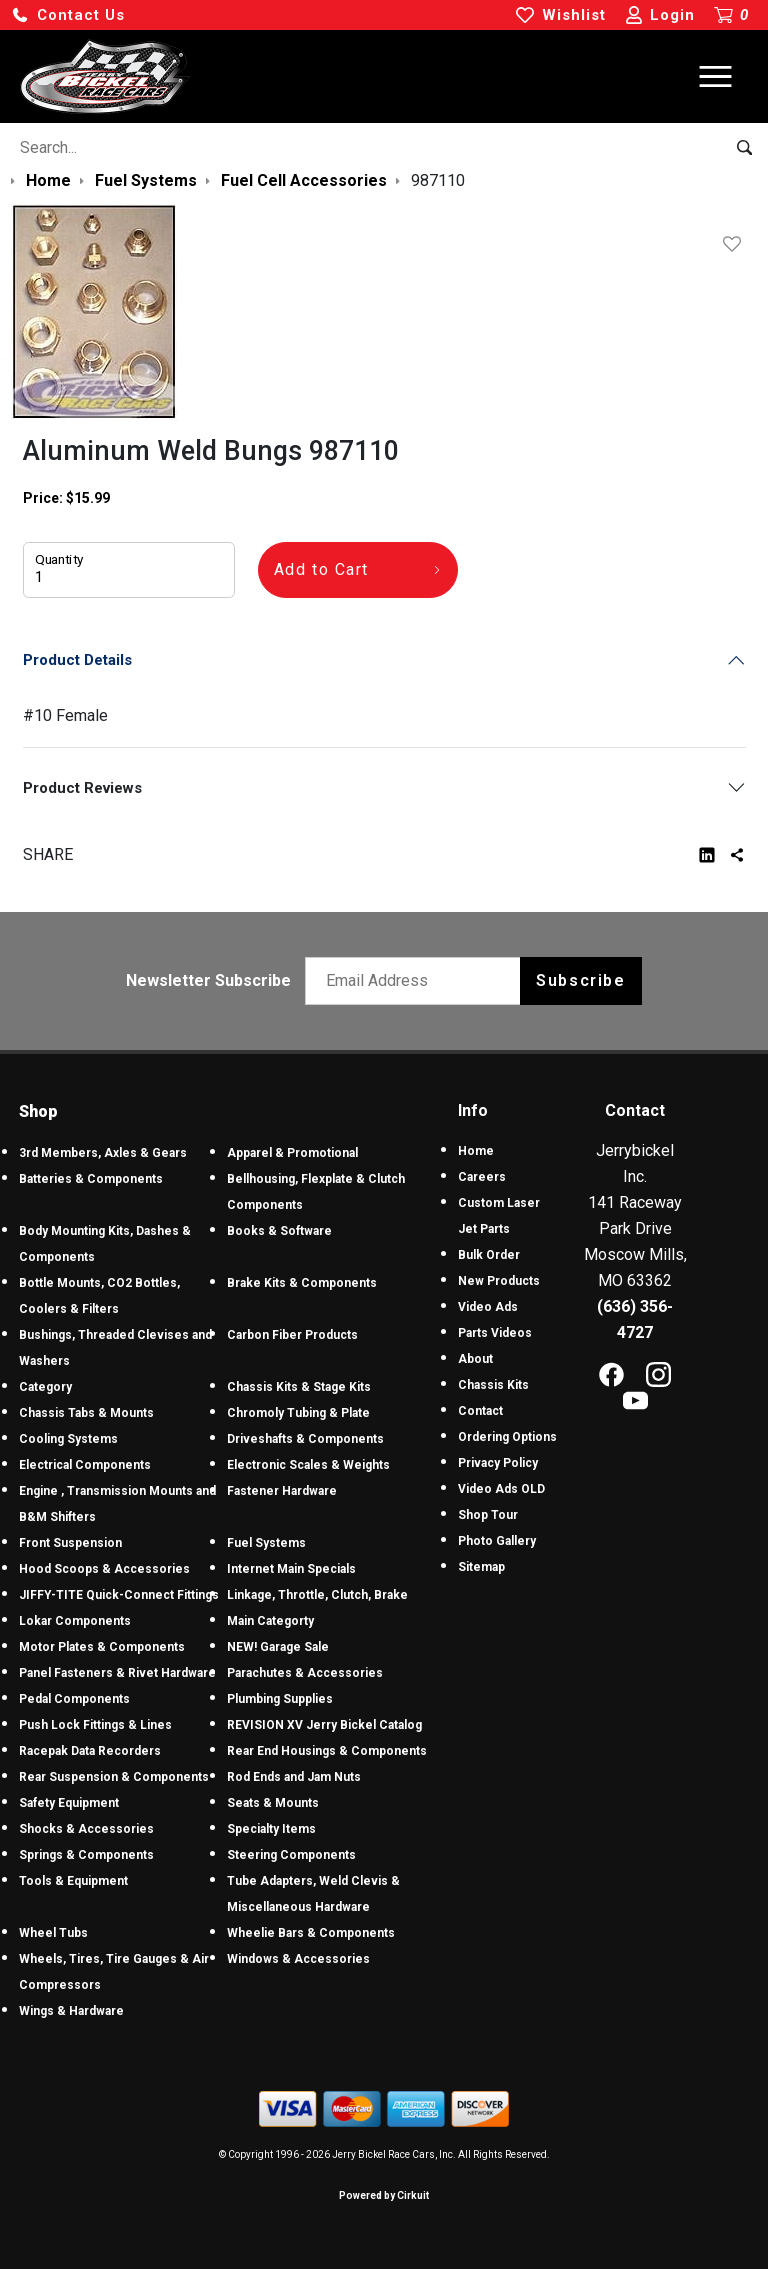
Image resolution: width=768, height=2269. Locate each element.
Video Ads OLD (501, 1489)
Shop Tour (488, 1515)
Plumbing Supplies (280, 1699)
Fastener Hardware (282, 1491)
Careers (482, 1177)
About (475, 1359)
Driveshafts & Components (305, 1439)
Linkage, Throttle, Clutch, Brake (317, 1595)
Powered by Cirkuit (384, 2195)
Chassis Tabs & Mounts (86, 1413)
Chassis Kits (493, 1385)
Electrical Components (85, 1465)
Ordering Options (507, 1437)
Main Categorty (270, 1621)
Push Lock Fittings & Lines (95, 1725)
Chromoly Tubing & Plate (298, 1413)
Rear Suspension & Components (114, 1777)
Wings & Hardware (71, 2011)
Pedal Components (74, 1699)
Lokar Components (75, 1621)
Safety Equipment (69, 1803)
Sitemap (481, 1567)
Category (45, 1387)
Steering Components (291, 1855)
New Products (499, 1281)
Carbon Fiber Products (292, 1335)
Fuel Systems (266, 1543)
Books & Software (279, 1231)
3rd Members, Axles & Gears (103, 1153)
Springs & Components (86, 1855)
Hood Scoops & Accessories (104, 1569)
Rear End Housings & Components (327, 1751)
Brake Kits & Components (302, 1283)
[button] (68, 15)
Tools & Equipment (73, 1881)
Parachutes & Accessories (305, 1673)
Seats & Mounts (273, 1803)
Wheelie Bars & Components (311, 1933)
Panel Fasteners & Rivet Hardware (117, 1673)
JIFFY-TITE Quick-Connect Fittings (119, 1595)
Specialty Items (271, 1829)
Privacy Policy (498, 1463)
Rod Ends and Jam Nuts (294, 1777)
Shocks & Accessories (86, 1829)
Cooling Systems (68, 1439)
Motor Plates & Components (102, 1647)
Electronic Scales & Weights (308, 1465)
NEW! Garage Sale (278, 1647)
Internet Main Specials (291, 1569)
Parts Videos (495, 1333)
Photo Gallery (497, 1541)
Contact (480, 1411)
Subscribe (580, 980)
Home (476, 1151)
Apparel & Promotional (292, 1153)
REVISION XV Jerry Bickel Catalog (324, 1725)
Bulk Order (489, 1255)
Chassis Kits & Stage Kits (299, 1387)
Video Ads (488, 1307)
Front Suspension (70, 1543)
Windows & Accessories (298, 1959)
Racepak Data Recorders (90, 1751)
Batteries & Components (91, 1179)
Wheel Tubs (53, 1933)
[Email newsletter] (417, 981)
